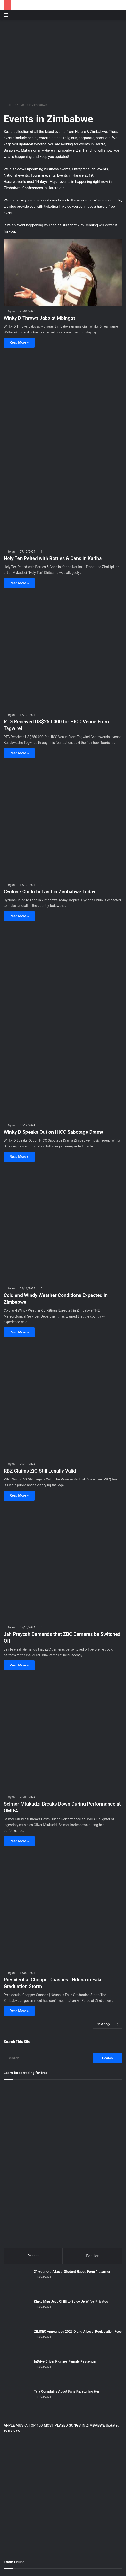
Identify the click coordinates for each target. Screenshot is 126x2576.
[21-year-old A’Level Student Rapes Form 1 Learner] (17, 2282)
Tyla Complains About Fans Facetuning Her (66, 2391)
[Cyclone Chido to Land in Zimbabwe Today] (63, 821)
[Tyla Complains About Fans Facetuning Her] (17, 2402)
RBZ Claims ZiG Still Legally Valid (40, 1471)
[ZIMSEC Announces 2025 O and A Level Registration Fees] (17, 2342)
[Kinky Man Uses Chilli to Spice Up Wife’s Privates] (17, 2312)
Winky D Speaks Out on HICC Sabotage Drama (53, 1132)
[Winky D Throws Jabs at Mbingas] (63, 272)
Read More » (19, 342)
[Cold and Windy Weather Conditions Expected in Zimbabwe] (63, 1224)
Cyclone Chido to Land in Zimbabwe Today (49, 892)
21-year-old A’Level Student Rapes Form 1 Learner (72, 2271)
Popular (92, 2256)
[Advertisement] (65, 58)
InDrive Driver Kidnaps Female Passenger (65, 2361)
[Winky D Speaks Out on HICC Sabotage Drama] (63, 1061)
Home (10, 105)
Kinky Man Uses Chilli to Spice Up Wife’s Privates (71, 2301)
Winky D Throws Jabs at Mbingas (40, 318)
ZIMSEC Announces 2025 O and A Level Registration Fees (78, 2331)
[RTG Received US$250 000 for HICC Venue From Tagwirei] (63, 651)
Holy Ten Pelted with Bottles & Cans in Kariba (53, 558)
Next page (107, 2024)
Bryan (11, 311)
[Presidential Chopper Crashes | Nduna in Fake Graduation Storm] (63, 1909)
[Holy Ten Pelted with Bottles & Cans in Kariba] (63, 487)
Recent (33, 2256)
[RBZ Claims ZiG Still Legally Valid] (63, 1400)
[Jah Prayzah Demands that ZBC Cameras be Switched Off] (63, 1563)
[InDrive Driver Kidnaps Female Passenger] (17, 2372)
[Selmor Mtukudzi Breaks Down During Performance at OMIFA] (63, 1733)
